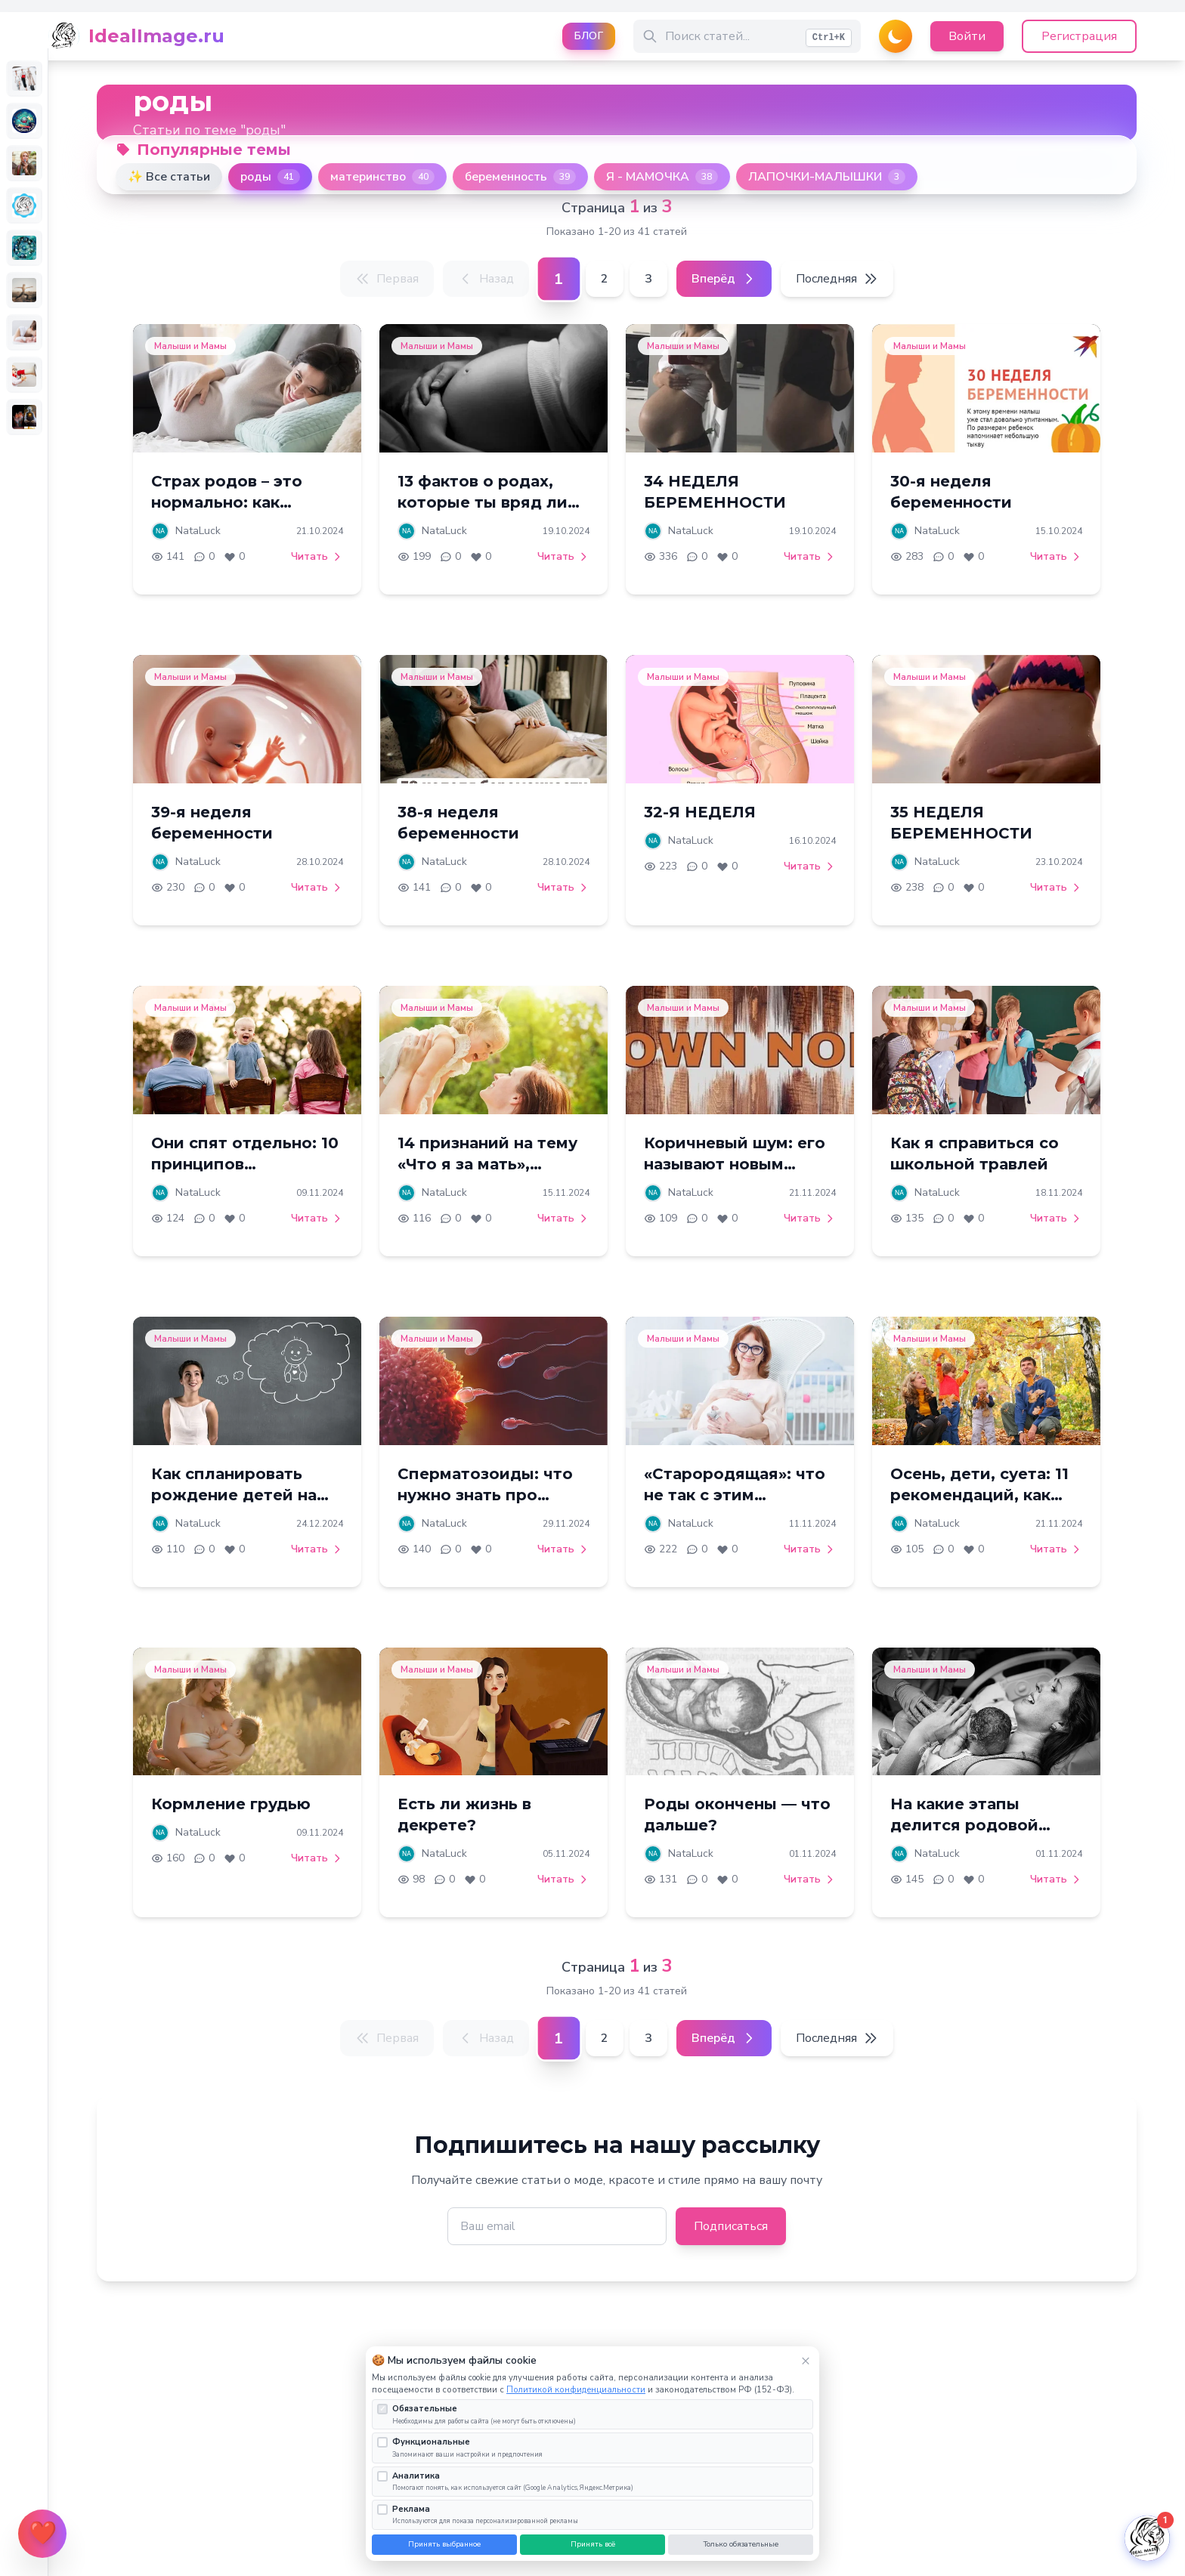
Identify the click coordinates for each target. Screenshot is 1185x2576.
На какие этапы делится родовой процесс (964, 1825)
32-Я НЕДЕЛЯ (700, 812)
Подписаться (731, 2226)
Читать (317, 556)
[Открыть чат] (1147, 2538)
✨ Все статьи (169, 176)
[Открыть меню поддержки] (42, 2534)
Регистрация (1079, 36)
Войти (966, 36)
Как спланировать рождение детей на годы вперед (234, 1495)
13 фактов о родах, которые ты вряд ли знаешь (483, 502)
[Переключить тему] (895, 36)
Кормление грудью (231, 1804)
